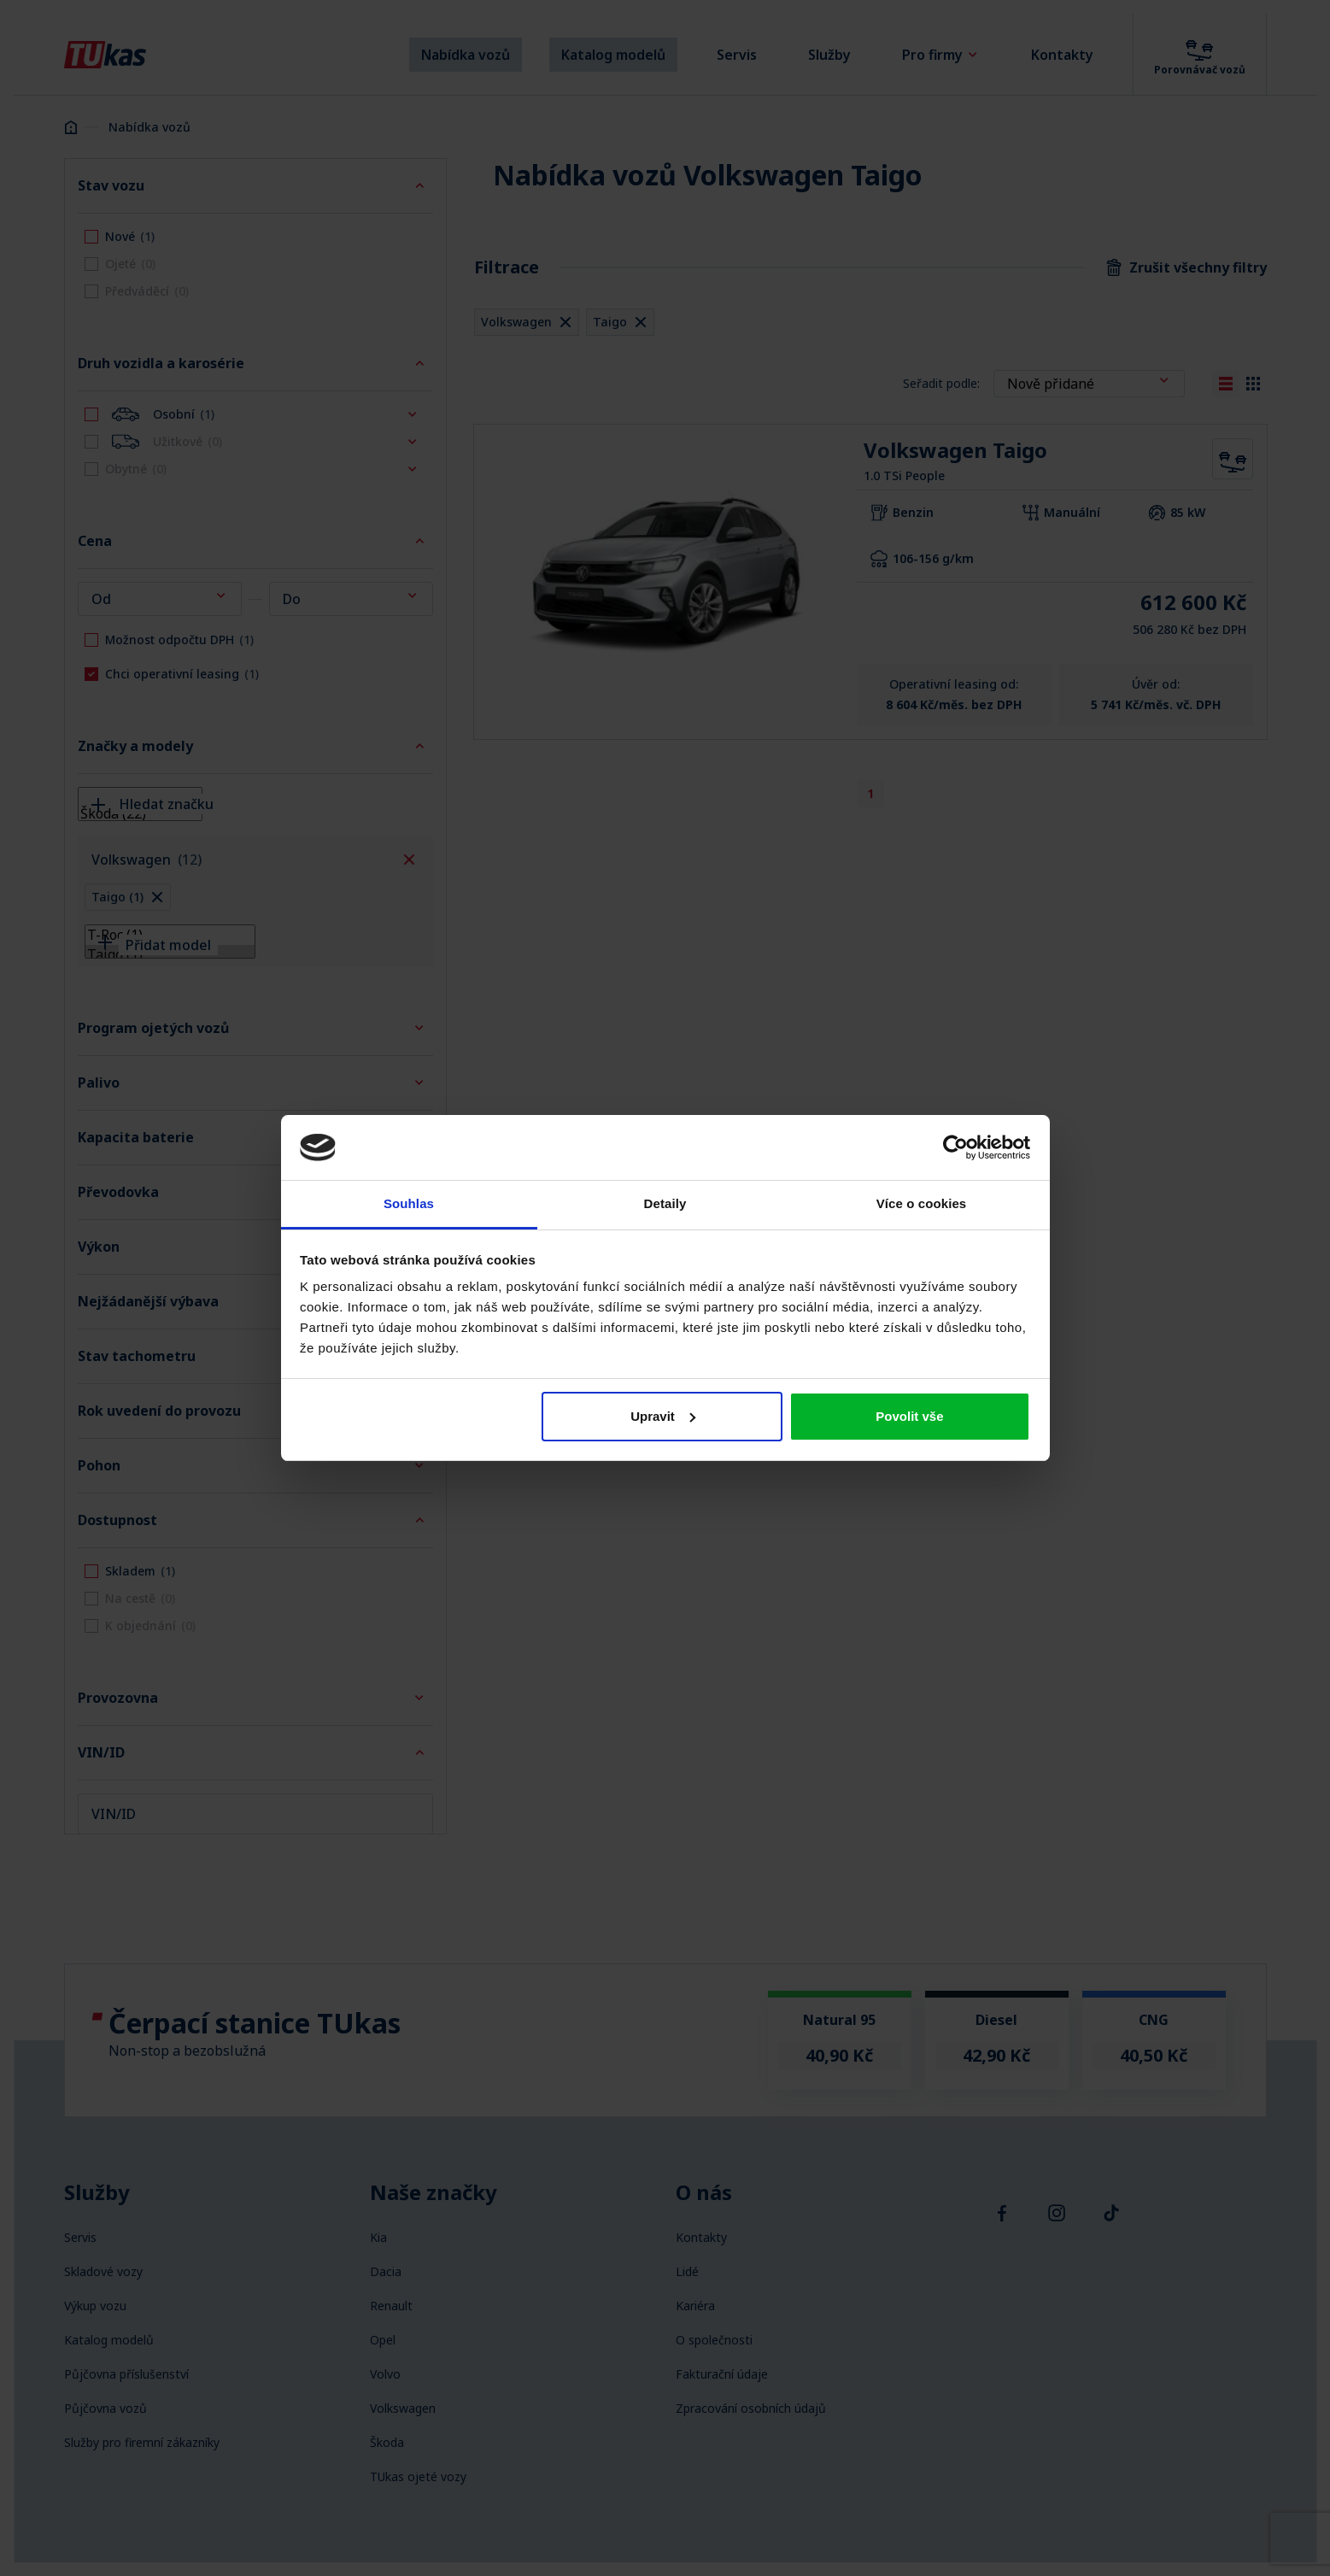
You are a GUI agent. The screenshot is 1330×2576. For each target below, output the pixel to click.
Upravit (662, 1416)
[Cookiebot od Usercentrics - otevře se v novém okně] (955, 1147)
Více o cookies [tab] (921, 1203)
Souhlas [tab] (409, 1203)
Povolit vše (909, 1416)
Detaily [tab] (665, 1203)
